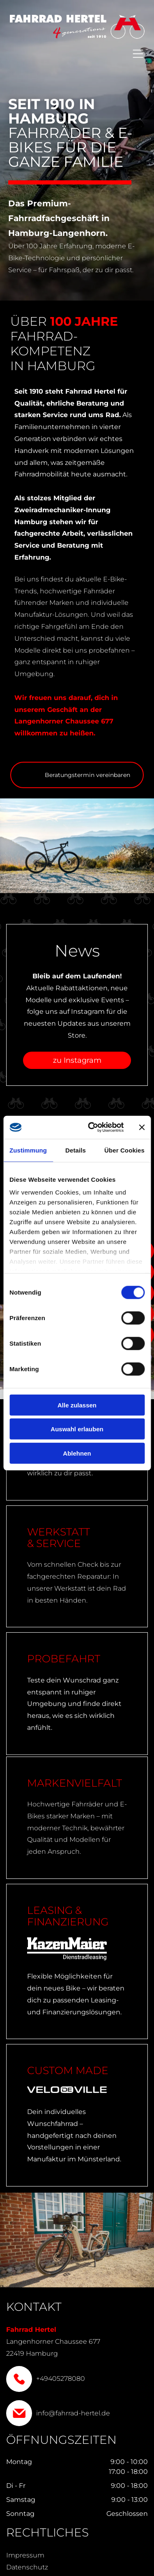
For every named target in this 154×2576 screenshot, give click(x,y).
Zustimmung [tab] (28, 1149)
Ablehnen (77, 1452)
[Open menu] (138, 54)
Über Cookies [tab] (124, 1149)
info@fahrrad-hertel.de (73, 2413)
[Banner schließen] (142, 1127)
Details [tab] (75, 1149)
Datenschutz (27, 2567)
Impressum (25, 2555)
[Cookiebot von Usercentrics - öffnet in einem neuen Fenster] (92, 1127)
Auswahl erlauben (77, 1429)
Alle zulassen (77, 1404)
